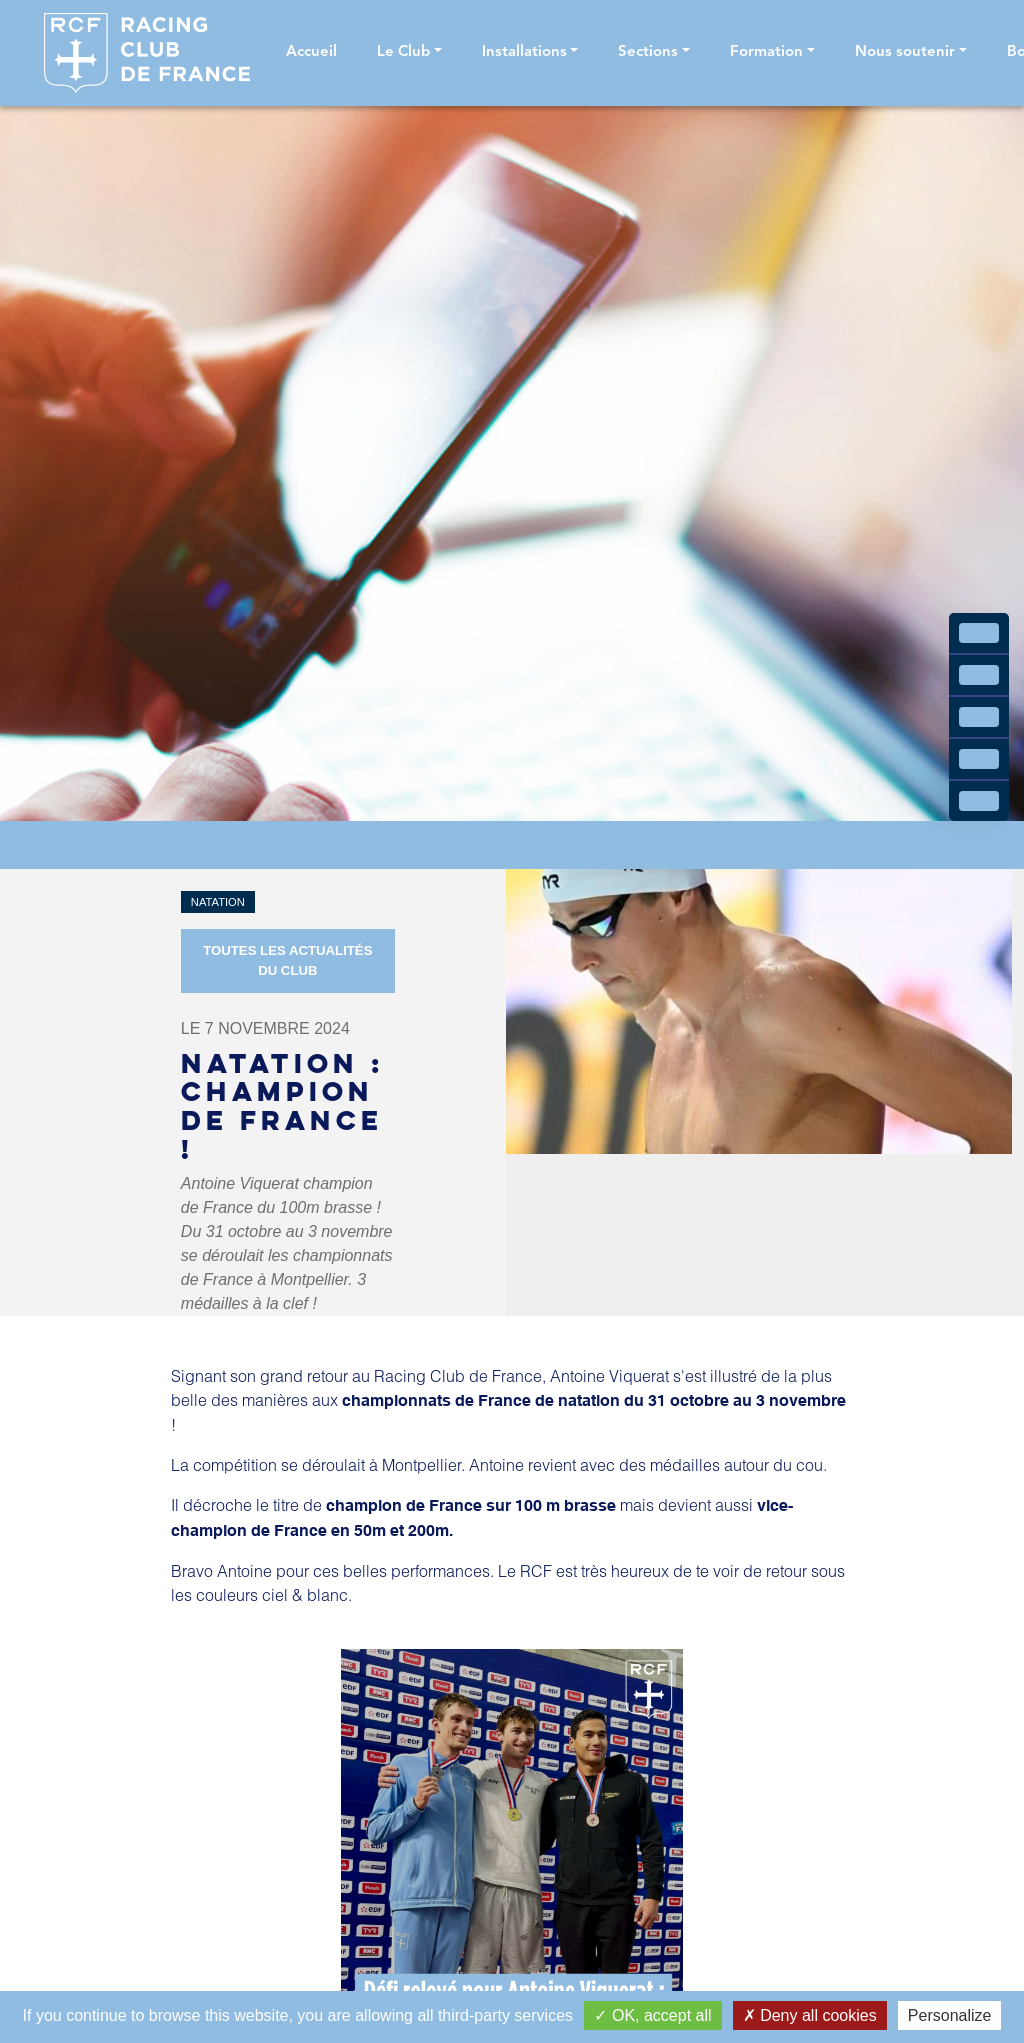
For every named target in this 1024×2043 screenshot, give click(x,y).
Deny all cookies (810, 2015)
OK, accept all (652, 2015)
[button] (409, 53)
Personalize (950, 2015)
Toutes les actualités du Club (287, 960)
